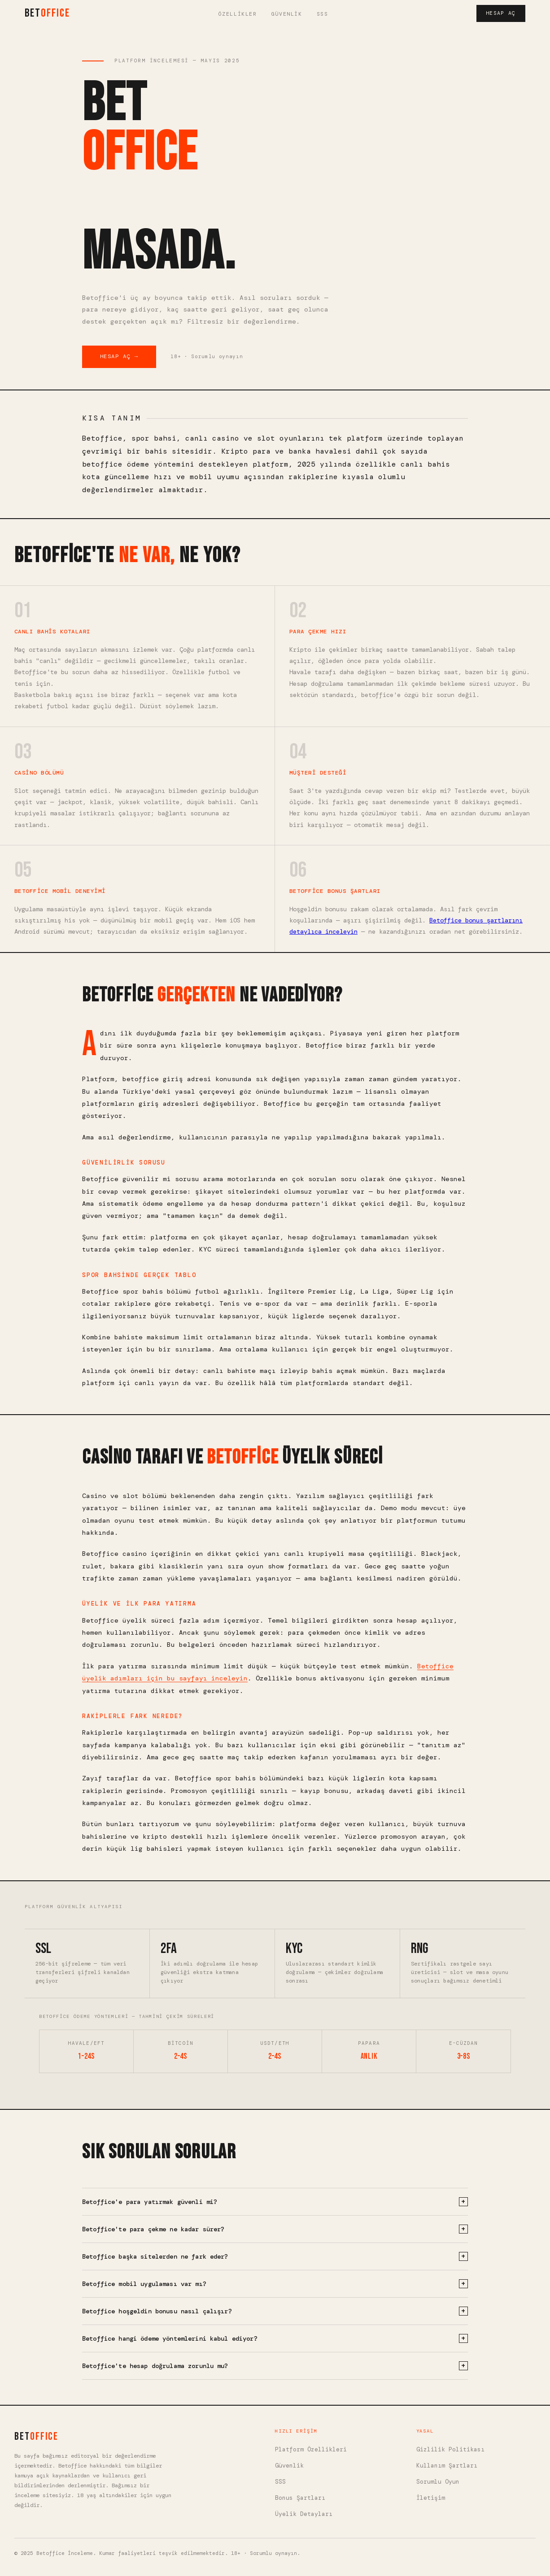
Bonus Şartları (300, 2498)
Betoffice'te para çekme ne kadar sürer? (275, 2229)
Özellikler (237, 14)
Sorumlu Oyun (437, 2481)
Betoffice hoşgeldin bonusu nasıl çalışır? (275, 2311)
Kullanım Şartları (446, 2465)
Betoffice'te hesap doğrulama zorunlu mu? (275, 2365)
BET (47, 13)
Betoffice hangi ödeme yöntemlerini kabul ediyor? (275, 2338)
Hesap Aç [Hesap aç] (501, 13)
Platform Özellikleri (311, 2449)
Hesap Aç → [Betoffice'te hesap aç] (119, 356)
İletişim (430, 2498)
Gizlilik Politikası (450, 2449)
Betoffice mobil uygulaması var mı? (275, 2283)
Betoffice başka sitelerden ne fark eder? (275, 2256)
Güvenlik (286, 14)
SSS (322, 14)
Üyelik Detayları (303, 2514)
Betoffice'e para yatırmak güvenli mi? (275, 2201)
